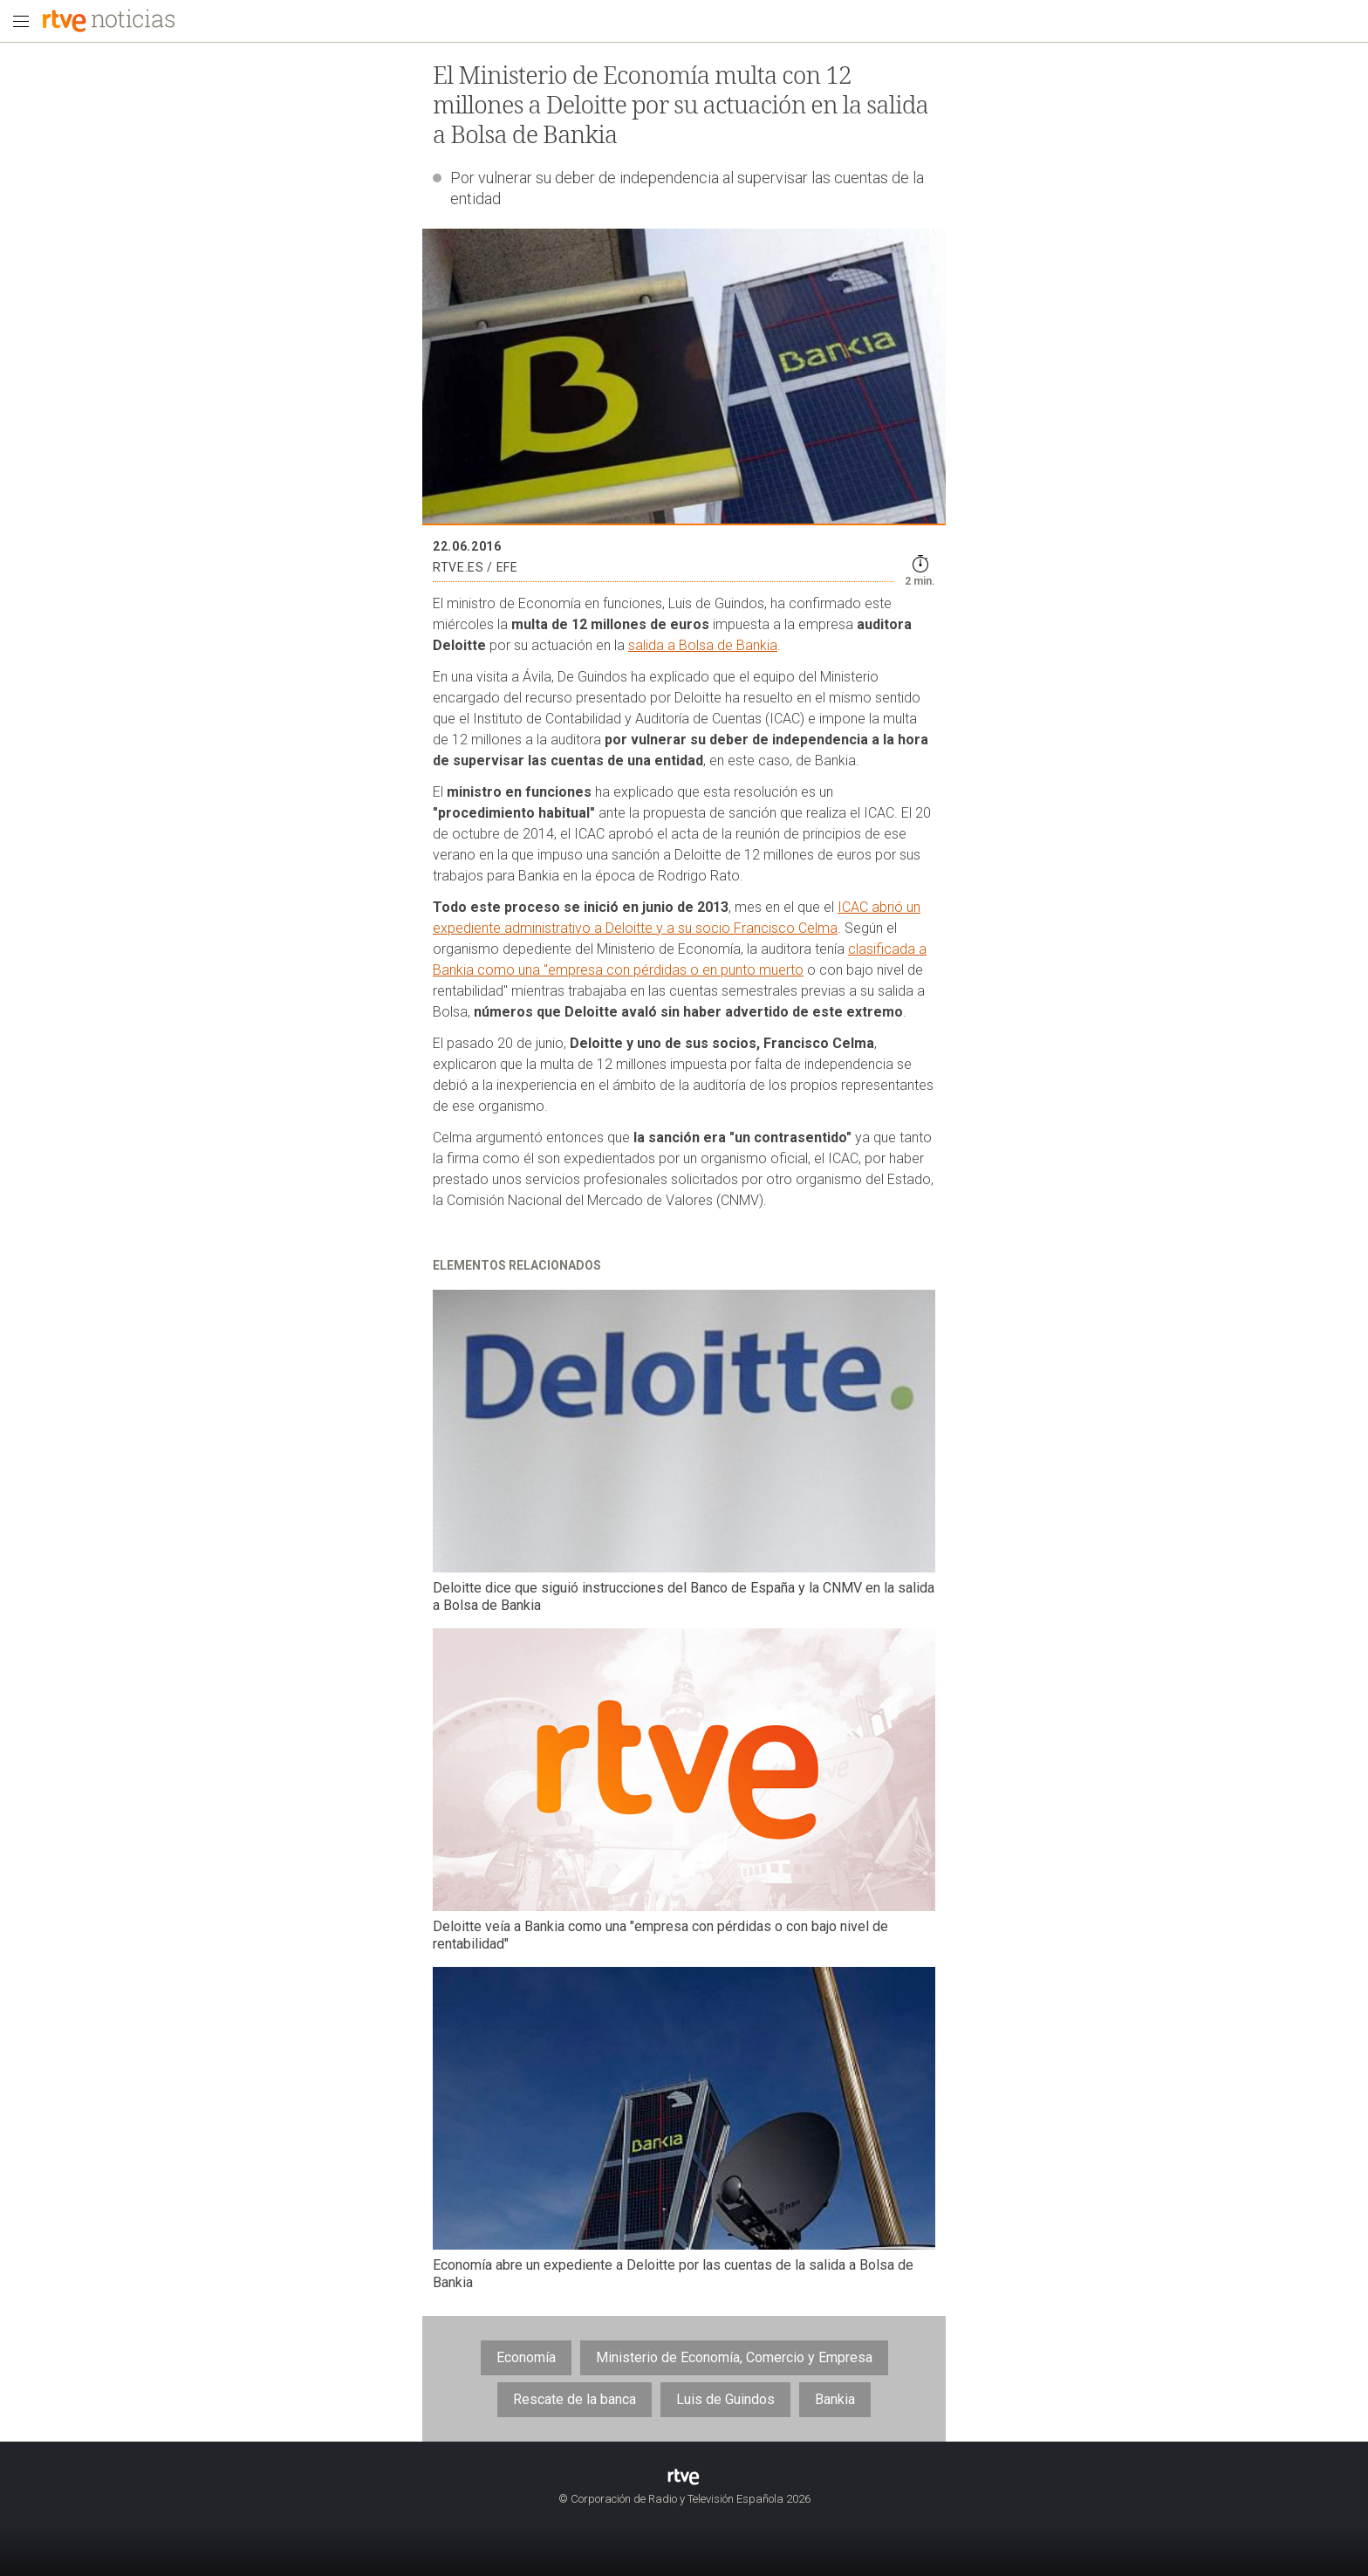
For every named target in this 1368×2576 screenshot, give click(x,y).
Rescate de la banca (574, 2399)
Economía (526, 2357)
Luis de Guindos (725, 2399)
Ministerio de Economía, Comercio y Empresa (734, 2357)
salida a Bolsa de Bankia (702, 645)
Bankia (835, 2399)
